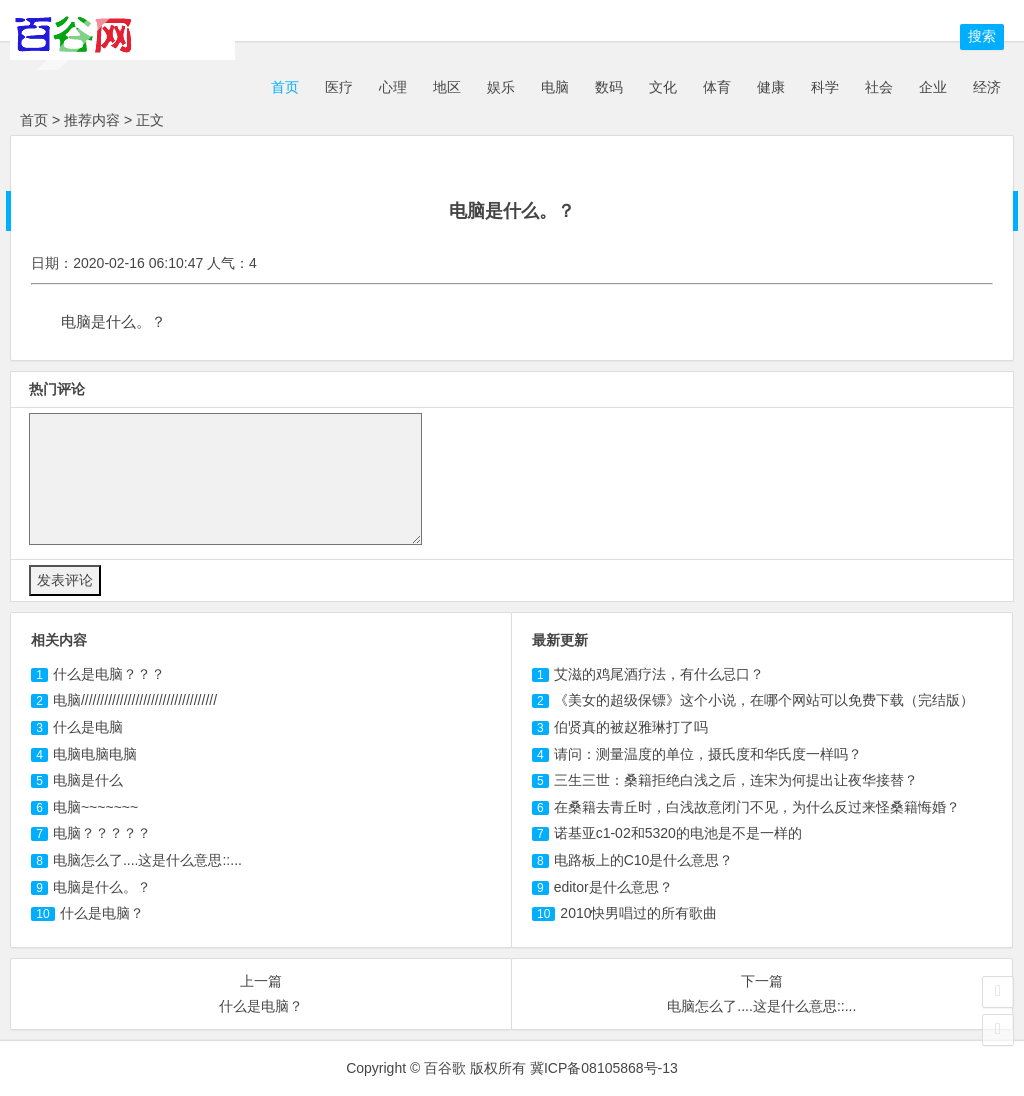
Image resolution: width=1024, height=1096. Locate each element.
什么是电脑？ (102, 913)
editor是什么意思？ (613, 887)
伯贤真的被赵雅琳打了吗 (631, 727)
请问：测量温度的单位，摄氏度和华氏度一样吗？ (708, 754)
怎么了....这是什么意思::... (147, 860)
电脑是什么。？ (102, 887)
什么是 (88, 727)
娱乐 (501, 87)
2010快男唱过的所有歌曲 (638, 913)
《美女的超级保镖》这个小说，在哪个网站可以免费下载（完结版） (764, 700)
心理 (393, 87)
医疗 (339, 87)
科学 (825, 87)
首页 (283, 87)
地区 (447, 87)
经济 (987, 87)
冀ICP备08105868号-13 (604, 1068)
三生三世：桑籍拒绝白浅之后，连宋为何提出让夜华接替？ (736, 780)
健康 (771, 87)
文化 (663, 87)
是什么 (88, 780)
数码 (609, 87)
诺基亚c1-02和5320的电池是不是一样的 (678, 833)
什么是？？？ (109, 674)
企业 (933, 87)
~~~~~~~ (95, 807)
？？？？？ (102, 833)
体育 (717, 87)
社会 (879, 87)
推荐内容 (92, 120)
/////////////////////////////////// (135, 700)
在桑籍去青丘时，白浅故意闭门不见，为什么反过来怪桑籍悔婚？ (757, 807)
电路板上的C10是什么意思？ (644, 860)
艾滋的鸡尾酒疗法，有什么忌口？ (659, 674)
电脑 (555, 87)
